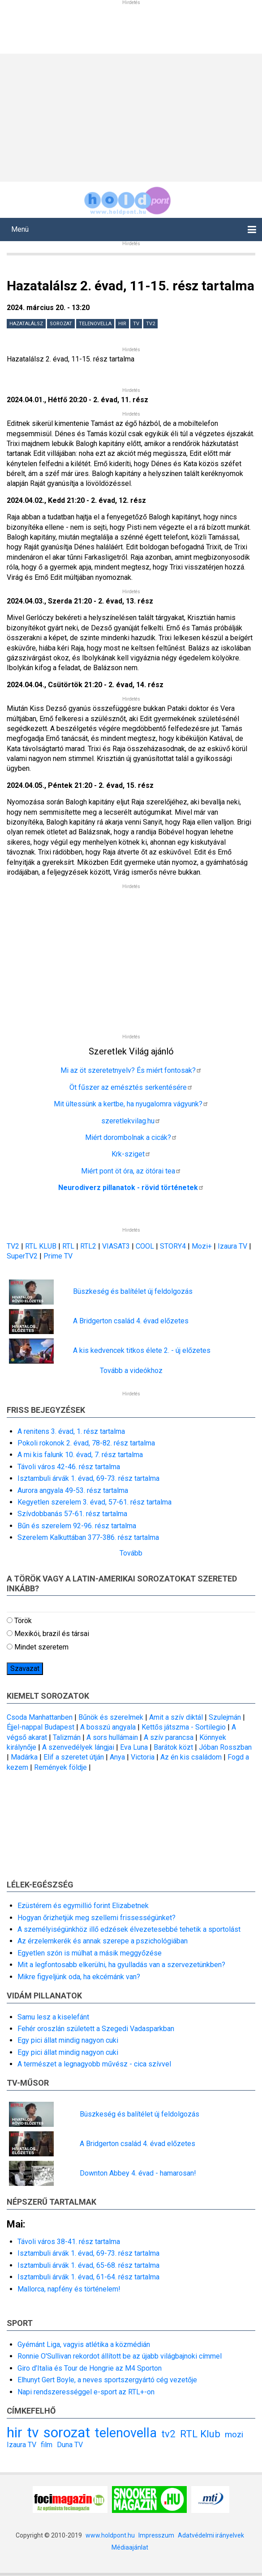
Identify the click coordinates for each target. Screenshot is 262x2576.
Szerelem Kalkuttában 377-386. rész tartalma (88, 1537)
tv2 (150, 324)
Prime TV (58, 1256)
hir (122, 324)
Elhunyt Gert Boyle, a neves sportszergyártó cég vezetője (107, 2380)
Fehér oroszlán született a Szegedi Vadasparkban (95, 2028)
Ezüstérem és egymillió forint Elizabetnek (83, 1905)
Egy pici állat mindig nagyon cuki (67, 2040)
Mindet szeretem (41, 1647)
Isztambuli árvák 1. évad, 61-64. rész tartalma (88, 2277)
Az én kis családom (191, 1757)
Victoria (143, 1757)
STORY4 (174, 1246)
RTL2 (88, 1246)
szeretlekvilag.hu (131, 1121)
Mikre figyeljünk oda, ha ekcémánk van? (78, 1976)
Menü (20, 229)
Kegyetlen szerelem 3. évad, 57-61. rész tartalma (94, 1502)
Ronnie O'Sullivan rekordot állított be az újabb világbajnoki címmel (119, 2356)
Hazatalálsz (26, 324)
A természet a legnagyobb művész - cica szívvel (94, 2064)
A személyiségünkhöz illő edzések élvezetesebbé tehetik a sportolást (129, 1929)
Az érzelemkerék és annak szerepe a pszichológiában (102, 1941)
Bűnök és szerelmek (110, 1717)
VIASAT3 (116, 1246)
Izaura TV (233, 1246)
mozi (234, 2434)
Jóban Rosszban (225, 1747)
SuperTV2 (23, 1256)
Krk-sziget (131, 1154)
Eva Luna (134, 1747)
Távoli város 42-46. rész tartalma (68, 1466)
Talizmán (67, 1737)
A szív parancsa (168, 1737)
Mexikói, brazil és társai (51, 1633)
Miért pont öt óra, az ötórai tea (131, 1171)
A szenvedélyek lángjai (78, 1747)
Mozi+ (203, 1246)
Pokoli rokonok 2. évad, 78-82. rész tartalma (86, 1443)
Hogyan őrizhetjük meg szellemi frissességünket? (96, 1917)
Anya (117, 1757)
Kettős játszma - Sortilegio (184, 1727)
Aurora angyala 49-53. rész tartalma (72, 1490)
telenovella (95, 324)
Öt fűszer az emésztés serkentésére (131, 1087)
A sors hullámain (112, 1737)
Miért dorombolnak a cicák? (131, 1137)
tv (136, 324)
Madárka (24, 1757)
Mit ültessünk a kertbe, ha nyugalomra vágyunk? (131, 1104)
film (46, 2444)
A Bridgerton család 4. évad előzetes (131, 1321)
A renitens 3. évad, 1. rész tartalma (71, 1431)
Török (23, 1620)
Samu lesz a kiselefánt (53, 2017)
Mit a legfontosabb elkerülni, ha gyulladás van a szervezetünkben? (121, 1964)
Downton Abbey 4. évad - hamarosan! (138, 2173)
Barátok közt (173, 1747)
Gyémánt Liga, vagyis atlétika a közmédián (83, 2344)
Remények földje (60, 1767)
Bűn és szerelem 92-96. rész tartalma (76, 1526)
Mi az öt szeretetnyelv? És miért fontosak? (131, 1070)
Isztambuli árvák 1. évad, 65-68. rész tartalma (88, 2265)
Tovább (131, 1553)
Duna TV (70, 2444)
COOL (145, 1246)
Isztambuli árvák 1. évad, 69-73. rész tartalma (88, 1478)
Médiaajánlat (130, 2547)
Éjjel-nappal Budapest (40, 1727)
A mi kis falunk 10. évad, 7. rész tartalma (80, 1454)
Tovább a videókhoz (131, 1370)
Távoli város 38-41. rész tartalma (68, 2241)
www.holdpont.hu (110, 2535)
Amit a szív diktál (176, 1717)
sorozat (61, 324)
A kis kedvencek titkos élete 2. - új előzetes (141, 1350)
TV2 (13, 1246)
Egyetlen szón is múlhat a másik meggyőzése (89, 1953)
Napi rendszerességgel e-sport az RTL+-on (86, 2392)
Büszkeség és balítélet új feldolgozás (133, 1291)
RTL (68, 1246)
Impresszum (156, 2535)
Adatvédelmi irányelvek (211, 2535)
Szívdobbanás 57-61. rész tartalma (72, 1513)
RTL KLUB (40, 1246)
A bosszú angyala (108, 1727)
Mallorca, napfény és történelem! (68, 2289)
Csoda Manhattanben (40, 1717)
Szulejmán (225, 1717)
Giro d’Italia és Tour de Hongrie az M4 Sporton (89, 2368)
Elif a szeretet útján (73, 1757)
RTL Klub (200, 2434)
